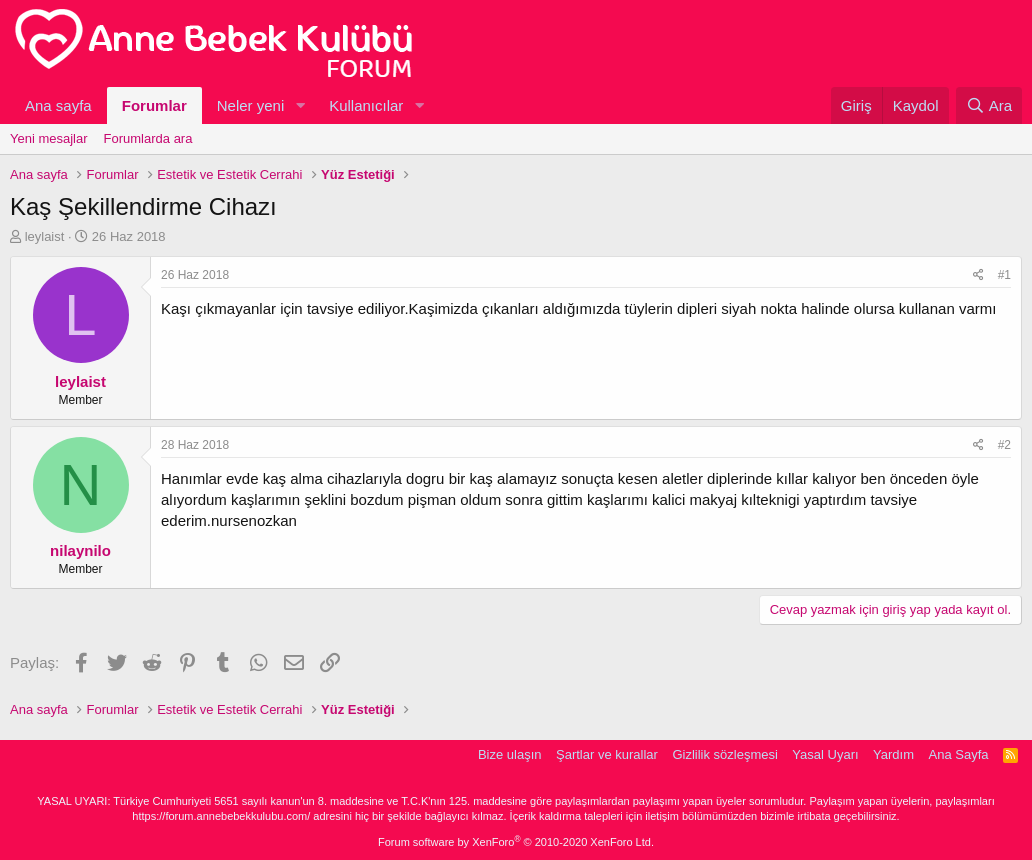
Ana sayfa (58, 105)
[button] (300, 105)
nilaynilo (80, 550)
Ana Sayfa (959, 754)
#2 (1004, 445)
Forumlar (154, 105)
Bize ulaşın (510, 754)
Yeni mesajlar (49, 138)
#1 (1004, 275)
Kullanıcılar (366, 105)
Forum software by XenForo (516, 842)
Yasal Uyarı (825, 754)
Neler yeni (251, 105)
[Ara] (989, 105)
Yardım (893, 754)
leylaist (45, 236)
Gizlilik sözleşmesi (724, 754)
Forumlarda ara (148, 138)
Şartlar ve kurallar (607, 754)
